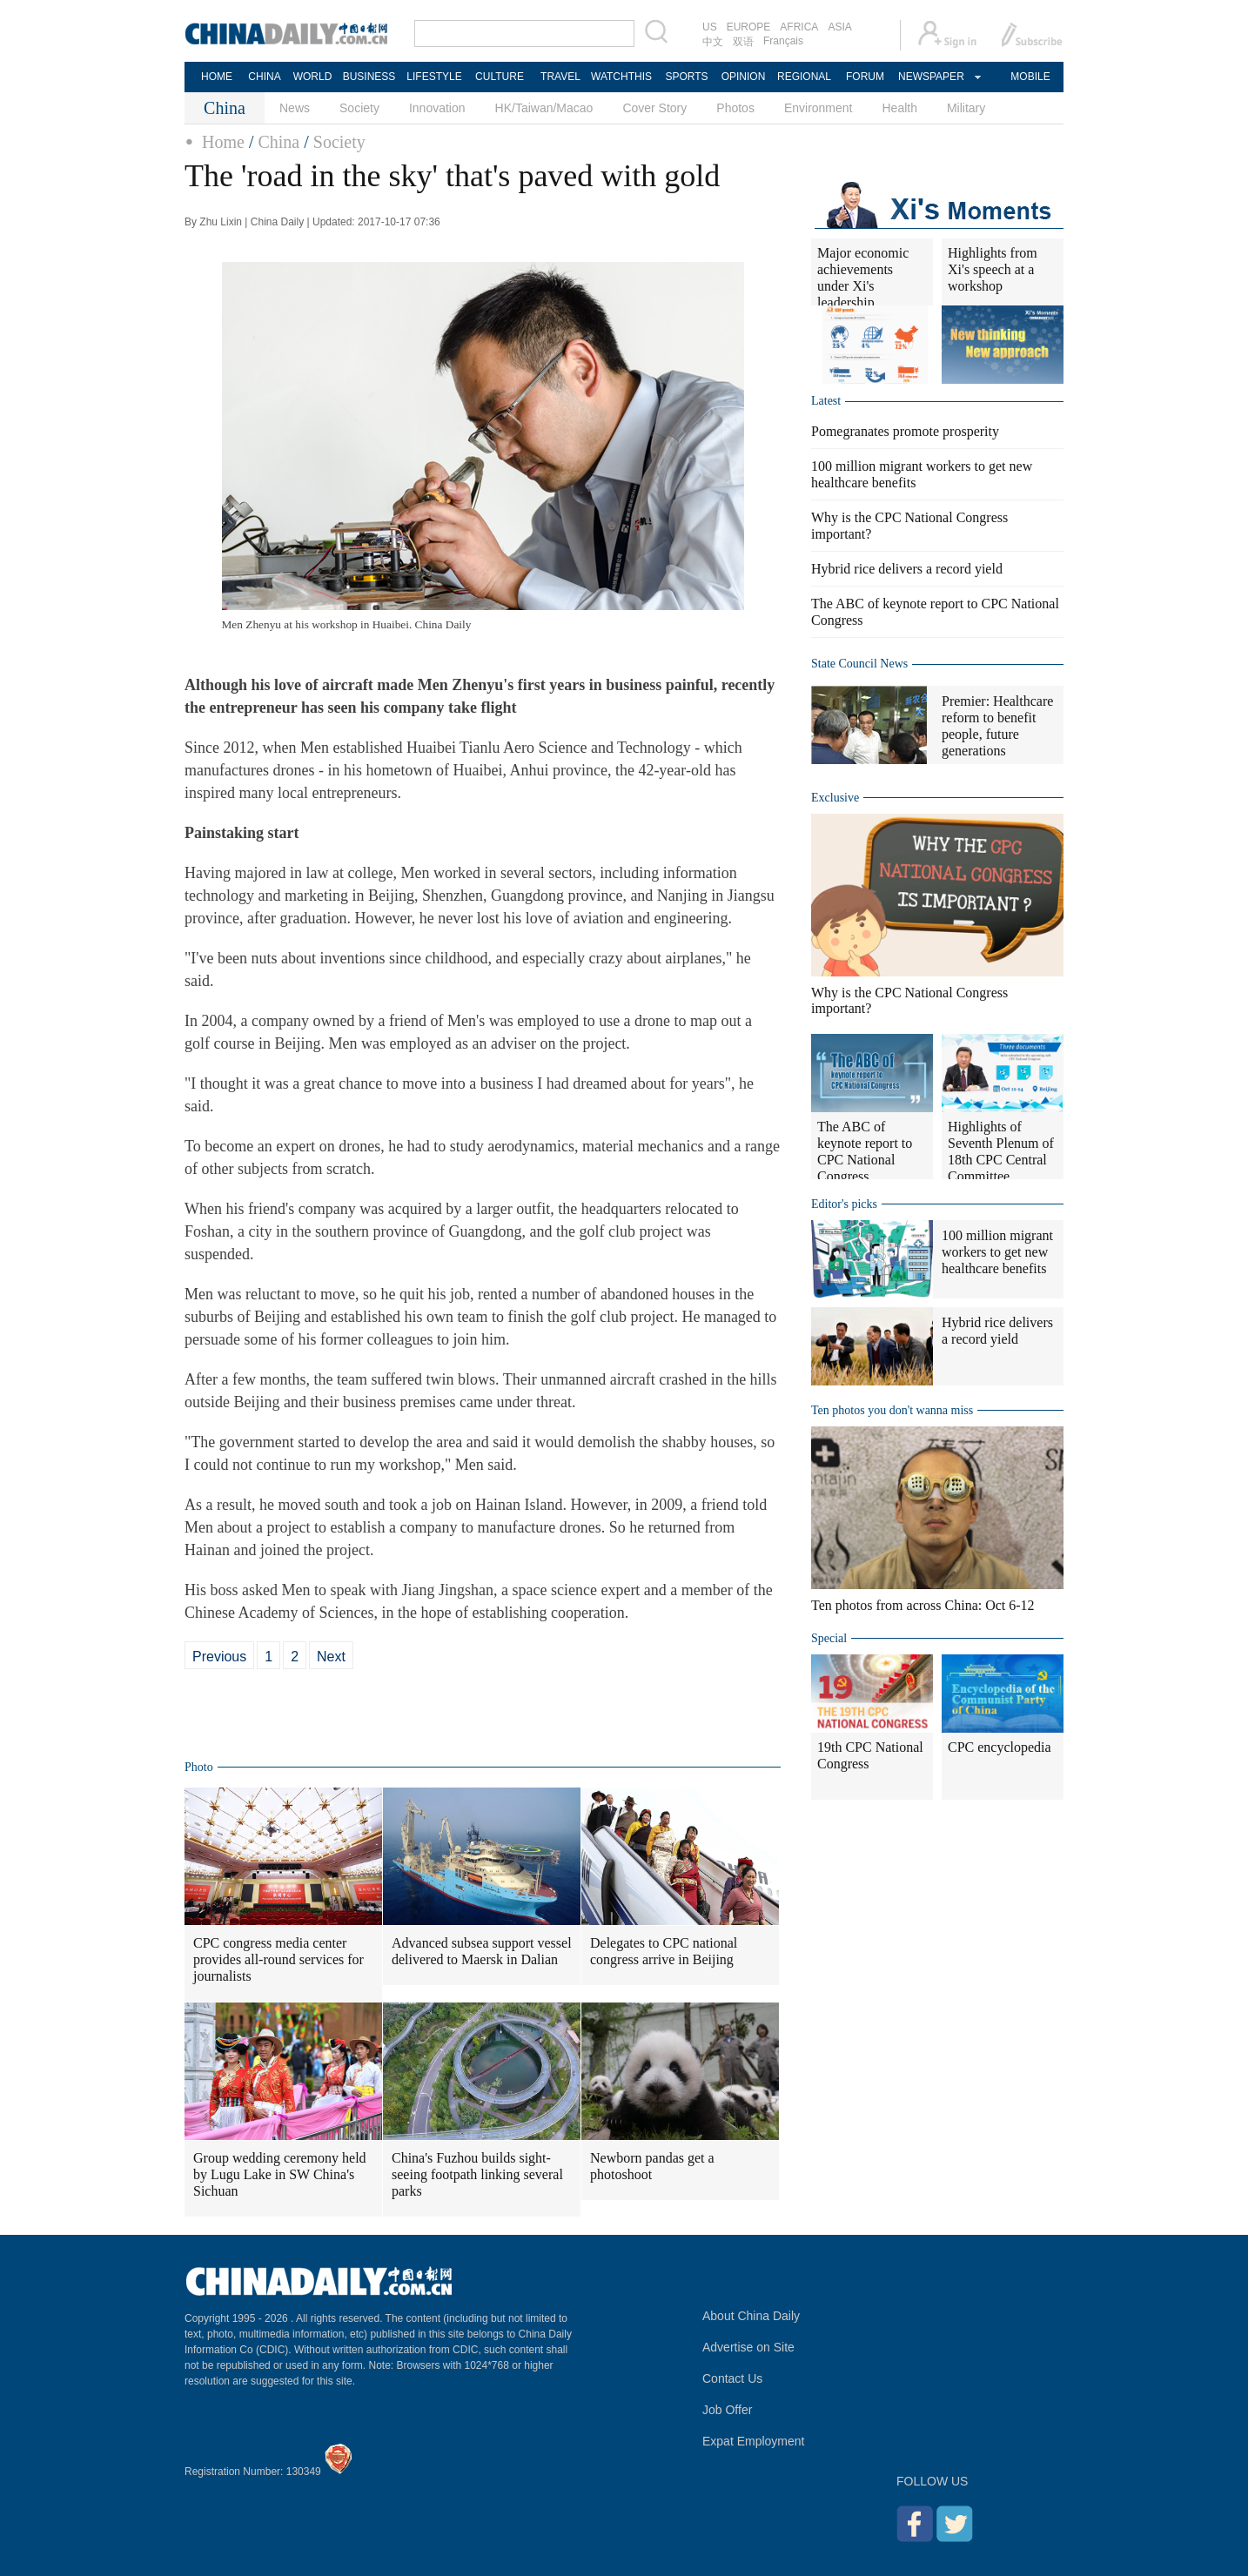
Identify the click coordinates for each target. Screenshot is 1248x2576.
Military (966, 108)
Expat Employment (753, 2441)
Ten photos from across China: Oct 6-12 (923, 1605)
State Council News (859, 663)
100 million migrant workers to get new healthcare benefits (997, 1252)
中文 (712, 42)
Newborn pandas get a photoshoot (652, 2166)
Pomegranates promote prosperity (905, 431)
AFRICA (799, 27)
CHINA (264, 76)
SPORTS (686, 76)
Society (359, 108)
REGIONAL (804, 76)
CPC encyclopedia (999, 1747)
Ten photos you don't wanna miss (892, 1410)
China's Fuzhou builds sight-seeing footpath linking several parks (477, 2174)
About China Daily (751, 2316)
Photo (199, 1767)
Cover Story (654, 108)
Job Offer (727, 2410)
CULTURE (499, 76)
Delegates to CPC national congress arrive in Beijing (663, 1951)
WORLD (312, 76)
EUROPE (749, 27)
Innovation (437, 108)
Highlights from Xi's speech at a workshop (992, 269)
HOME (216, 76)
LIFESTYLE (433, 76)
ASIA (839, 27)
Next (331, 1656)
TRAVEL (560, 76)
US (709, 27)
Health (899, 108)
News (294, 108)
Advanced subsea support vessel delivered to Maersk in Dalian (482, 1951)
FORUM (865, 76)
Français (783, 41)
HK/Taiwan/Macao (544, 108)
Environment (818, 108)
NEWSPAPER (930, 76)
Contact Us (732, 2378)
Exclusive (835, 797)
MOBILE (1030, 76)
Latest (826, 400)
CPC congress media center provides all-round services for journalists (278, 1959)
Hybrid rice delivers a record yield (907, 568)
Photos (735, 108)
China (278, 141)
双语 (743, 42)
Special (829, 1638)
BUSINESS (369, 76)
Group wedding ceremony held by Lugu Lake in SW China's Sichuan (279, 2174)
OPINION (743, 76)
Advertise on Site (748, 2347)
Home (223, 141)
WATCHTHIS (621, 76)
